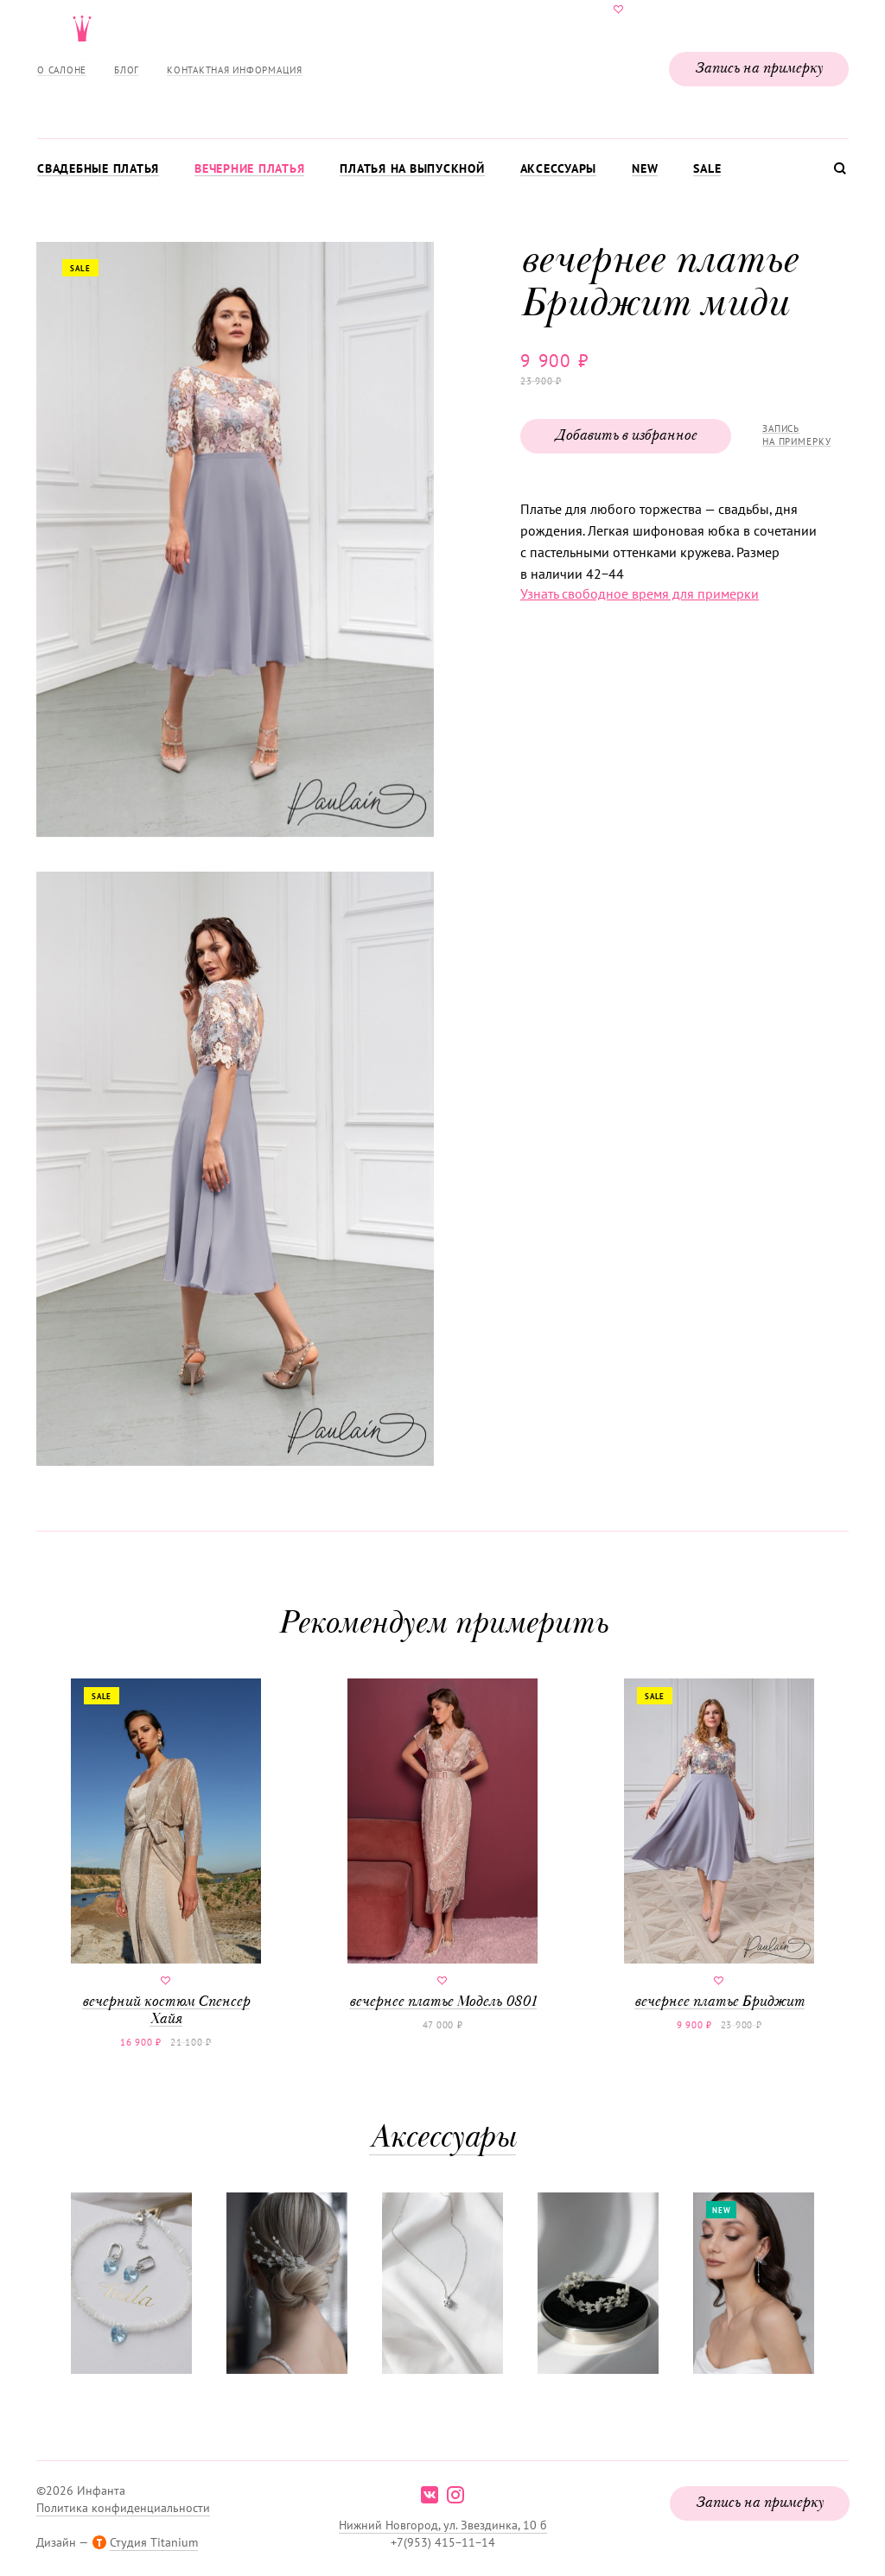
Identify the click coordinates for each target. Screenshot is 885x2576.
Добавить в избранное (626, 436)
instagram (455, 2494)
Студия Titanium (154, 2542)
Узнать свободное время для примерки (639, 593)
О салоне (61, 70)
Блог (126, 70)
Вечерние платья (249, 168)
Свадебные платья (98, 168)
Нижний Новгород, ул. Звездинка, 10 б (443, 2525)
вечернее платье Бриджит (719, 1844)
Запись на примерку (759, 69)
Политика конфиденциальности (123, 2508)
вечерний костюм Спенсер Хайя (166, 1852)
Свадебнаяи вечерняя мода (442, 65)
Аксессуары (558, 168)
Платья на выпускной (412, 168)
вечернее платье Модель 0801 (442, 1844)
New (645, 168)
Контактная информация (234, 70)
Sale (707, 168)
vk (429, 2494)
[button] (233, 541)
